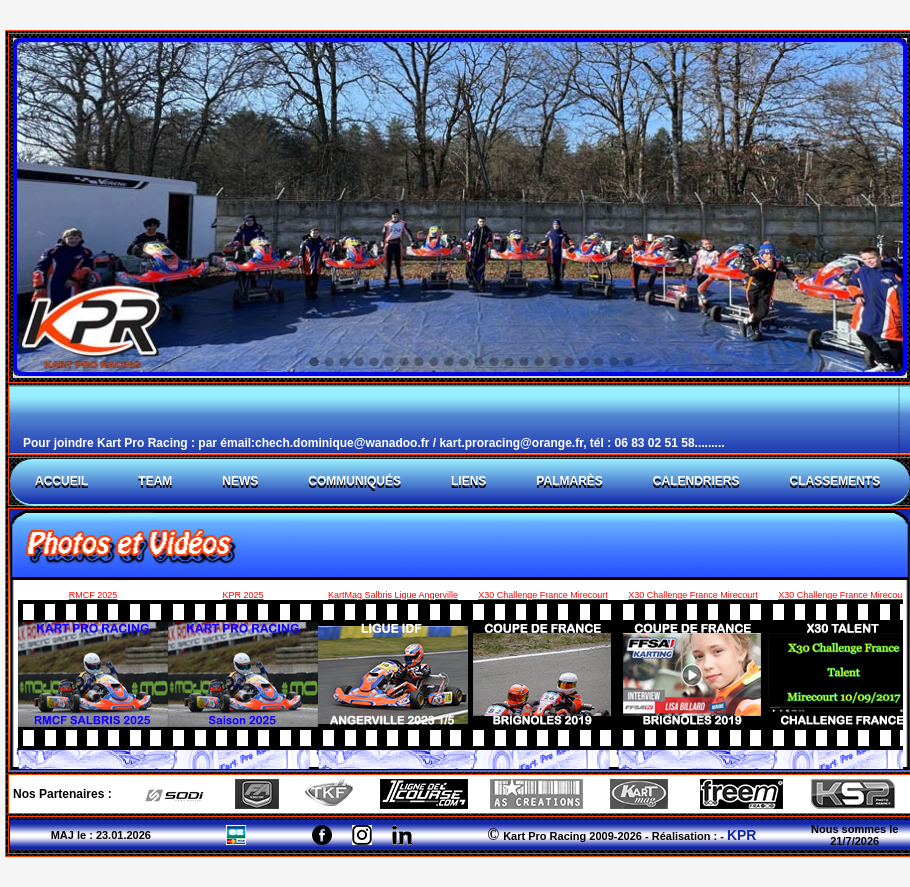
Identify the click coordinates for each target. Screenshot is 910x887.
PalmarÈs (569, 481)
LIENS (468, 481)
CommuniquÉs (354, 481)
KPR (742, 835)
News (240, 481)
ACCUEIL (61, 481)
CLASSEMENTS (834, 481)
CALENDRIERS (696, 481)
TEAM (155, 481)
